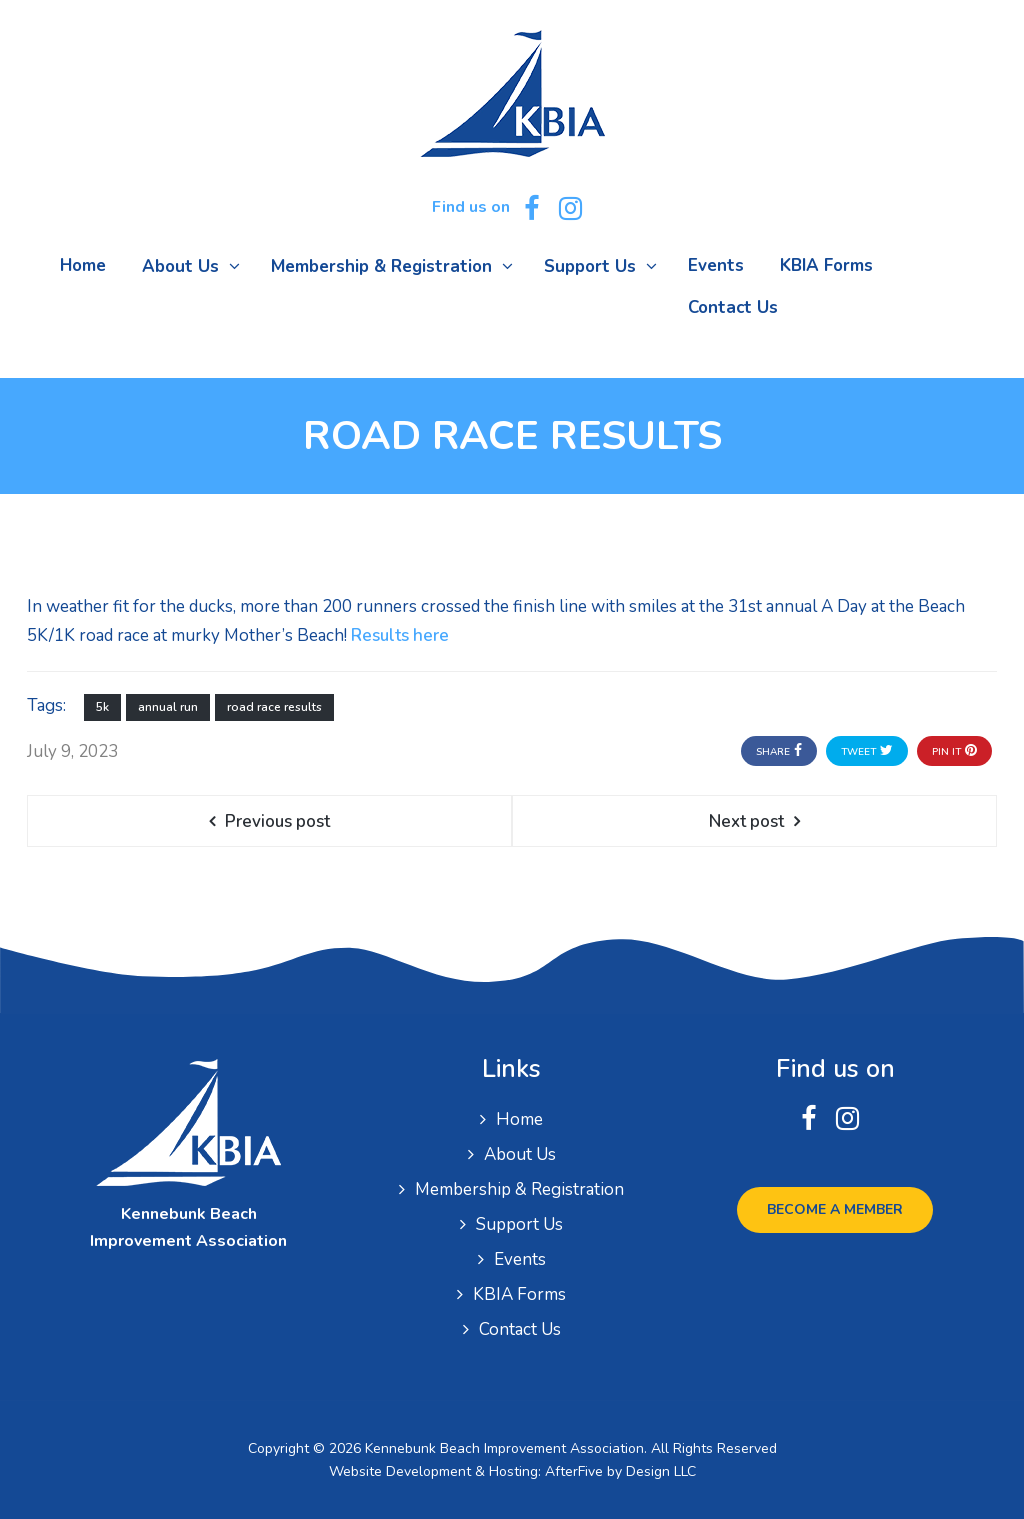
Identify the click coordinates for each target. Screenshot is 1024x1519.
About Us (520, 1154)
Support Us (519, 1224)
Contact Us (520, 1329)
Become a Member (835, 1209)
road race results (274, 707)
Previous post (277, 821)
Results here (400, 635)
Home (519, 1119)
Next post (746, 821)
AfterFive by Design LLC (620, 1471)
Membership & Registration (519, 1189)
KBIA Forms (519, 1294)
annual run (168, 707)
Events (520, 1259)
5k (102, 707)
